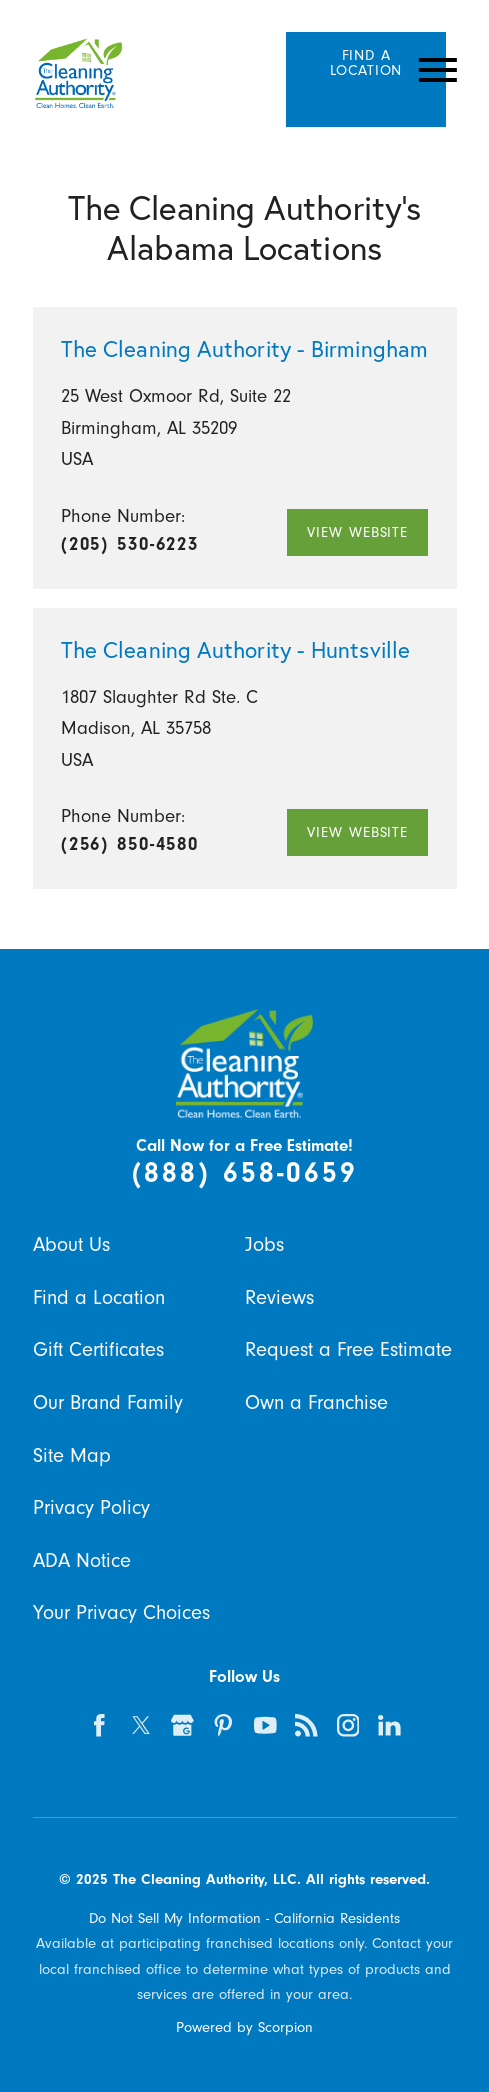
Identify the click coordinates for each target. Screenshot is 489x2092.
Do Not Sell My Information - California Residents (244, 1918)
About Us (71, 1244)
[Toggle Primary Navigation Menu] (437, 70)
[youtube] (265, 1726)
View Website (357, 532)
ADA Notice (82, 1560)
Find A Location (366, 62)
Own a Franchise (316, 1402)
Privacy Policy (91, 1507)
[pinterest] (224, 1726)
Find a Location (99, 1297)
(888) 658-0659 (245, 1172)
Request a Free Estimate (348, 1349)
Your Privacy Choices (121, 1612)
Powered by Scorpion (244, 2027)
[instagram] (348, 1726)
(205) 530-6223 (130, 544)
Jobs (264, 1244)
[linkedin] (389, 1726)
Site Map (72, 1455)
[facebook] (100, 1726)
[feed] (307, 1726)
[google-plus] (182, 1726)
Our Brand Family (108, 1402)
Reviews (279, 1297)
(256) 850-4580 (130, 844)
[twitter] (141, 1726)
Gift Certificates (98, 1349)
